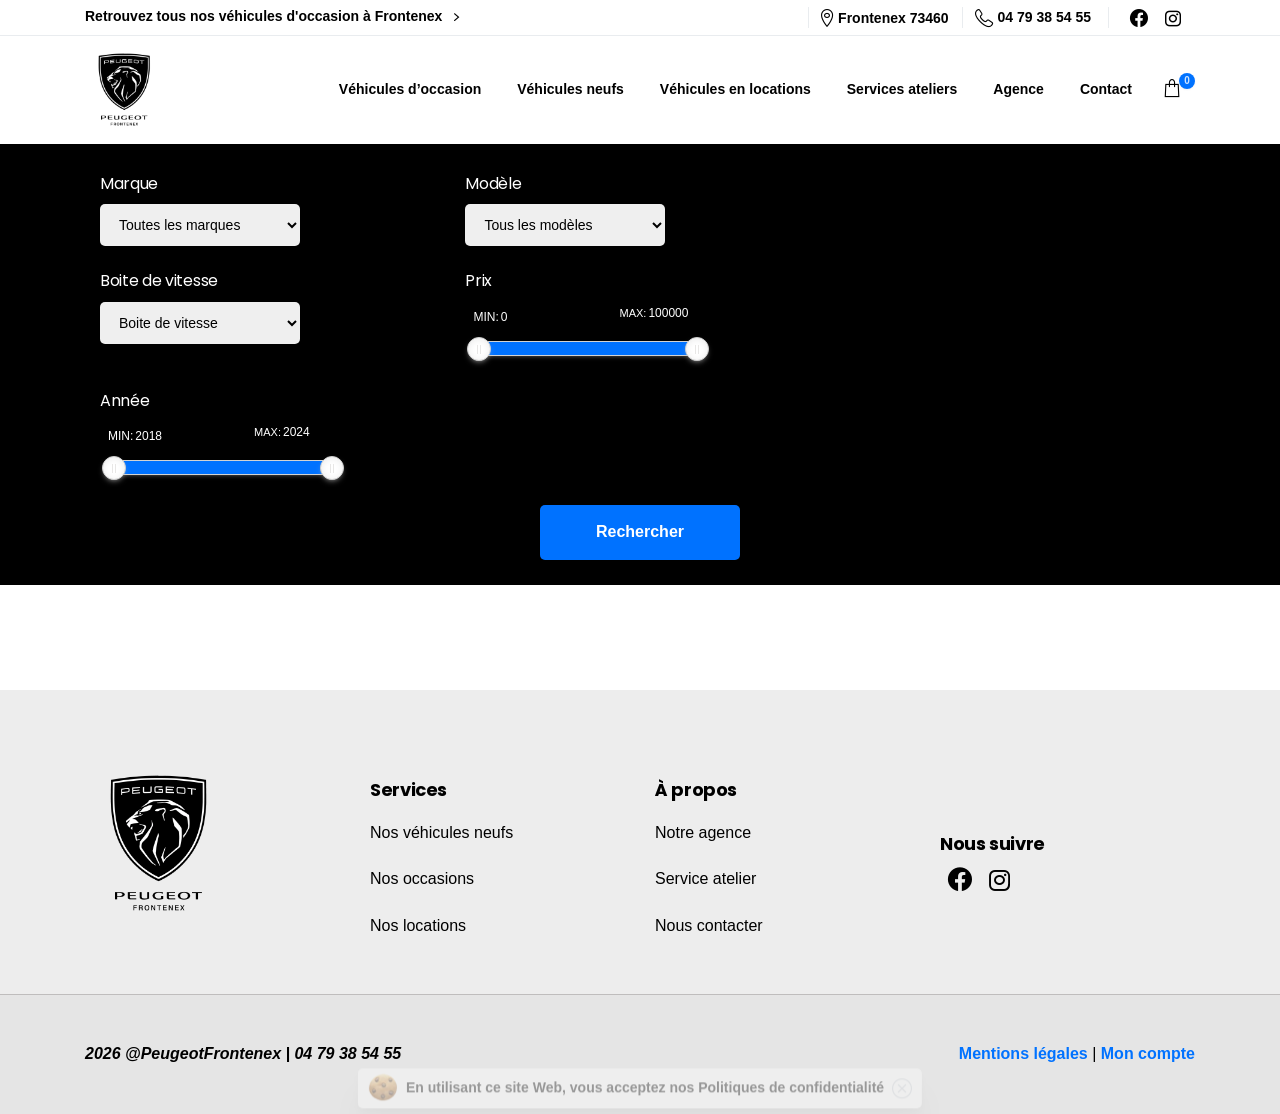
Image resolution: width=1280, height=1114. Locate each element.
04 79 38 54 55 (1033, 18)
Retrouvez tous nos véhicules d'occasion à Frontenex (272, 16)
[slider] (479, 349)
